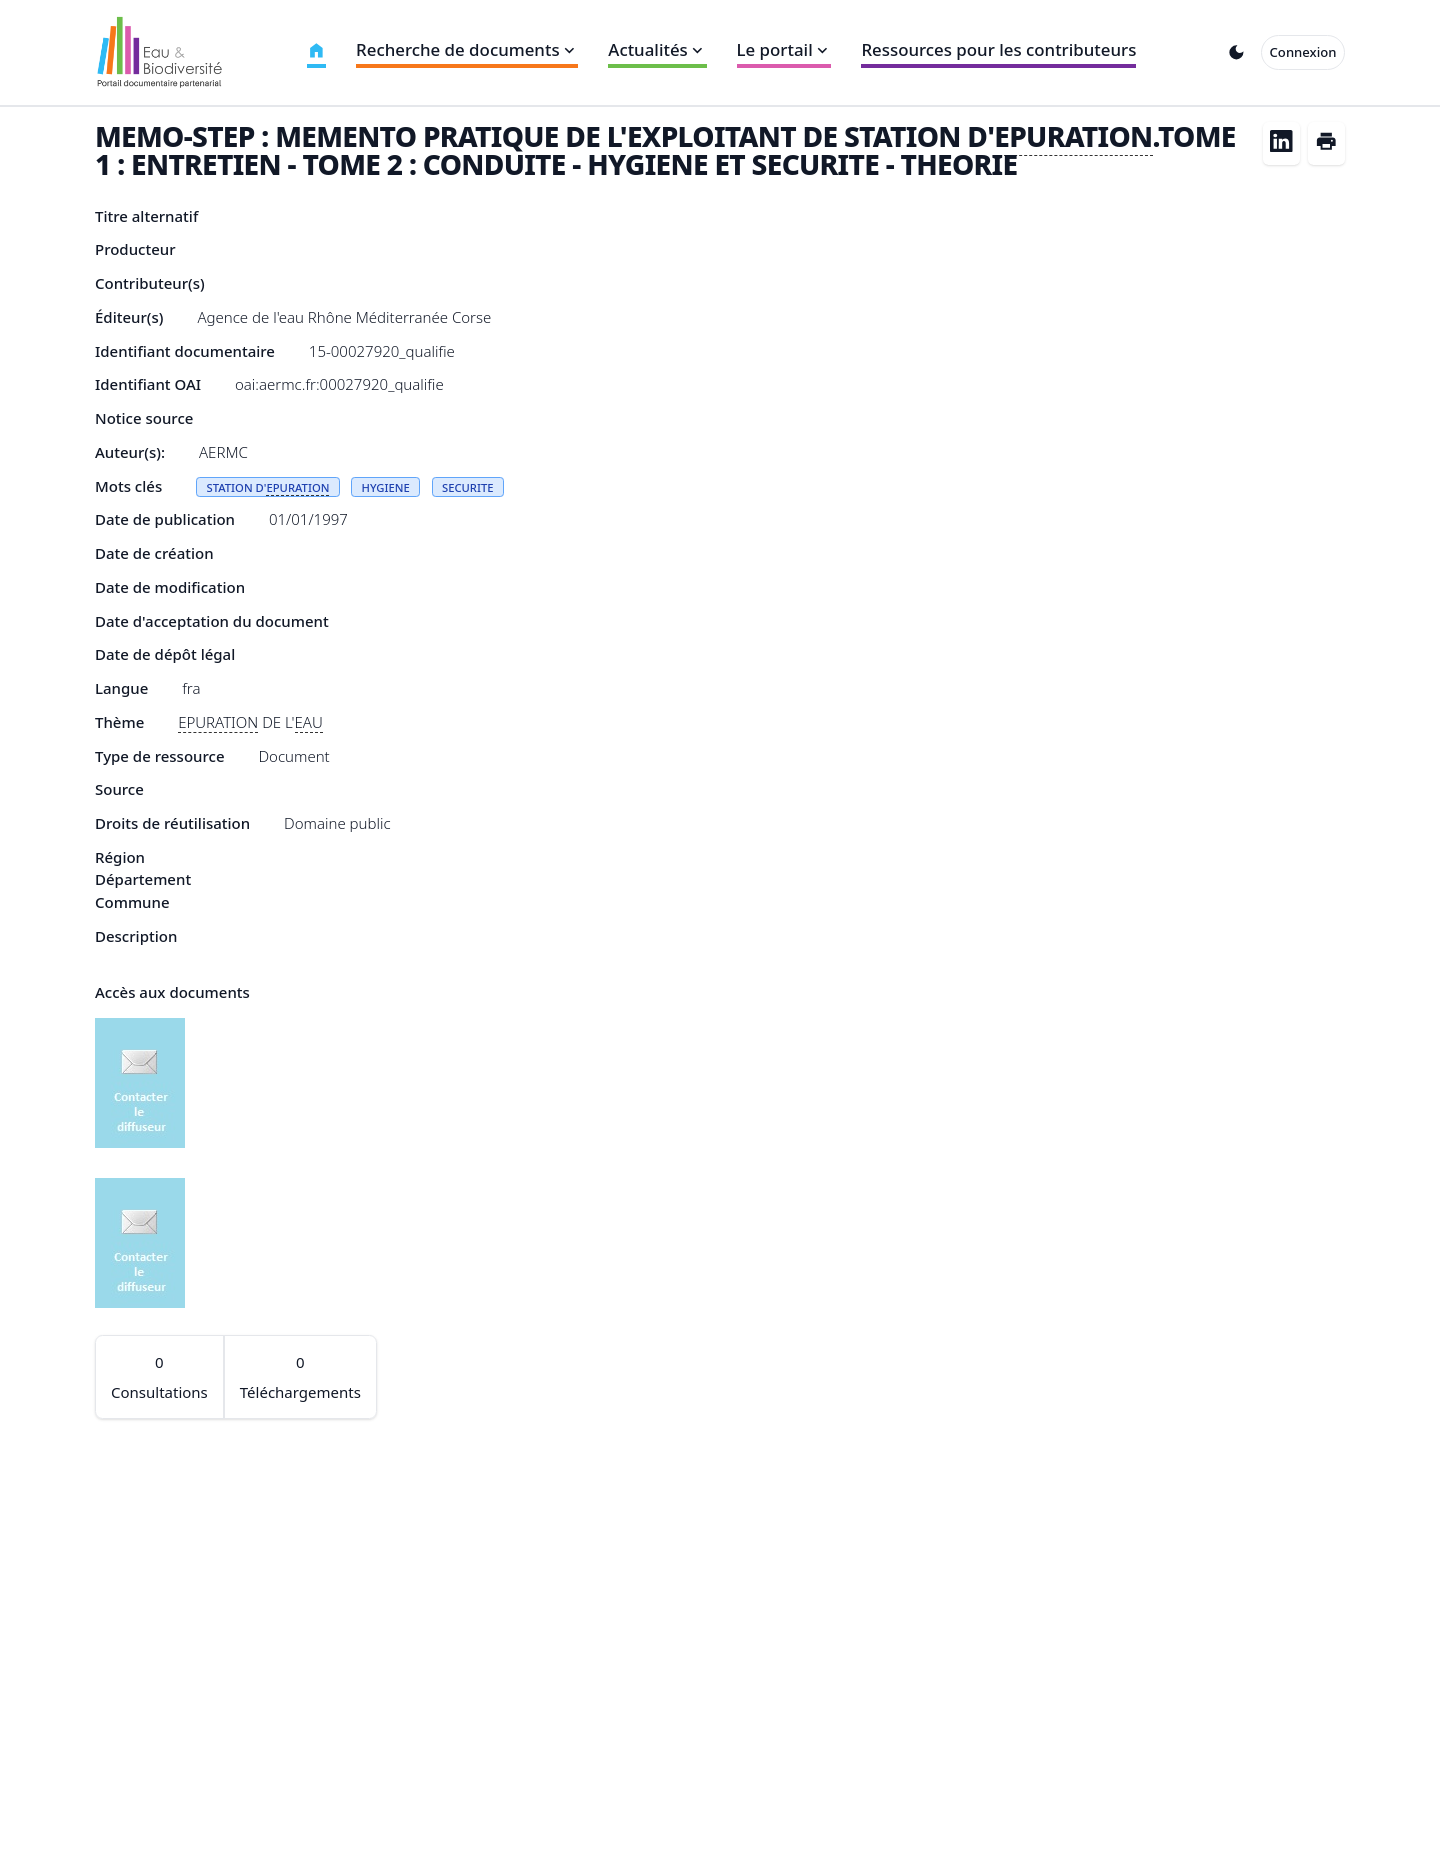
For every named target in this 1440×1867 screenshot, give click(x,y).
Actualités (657, 49)
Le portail (784, 49)
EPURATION (1073, 136)
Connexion (1303, 52)
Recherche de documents (467, 49)
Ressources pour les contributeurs (998, 49)
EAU (309, 722)
